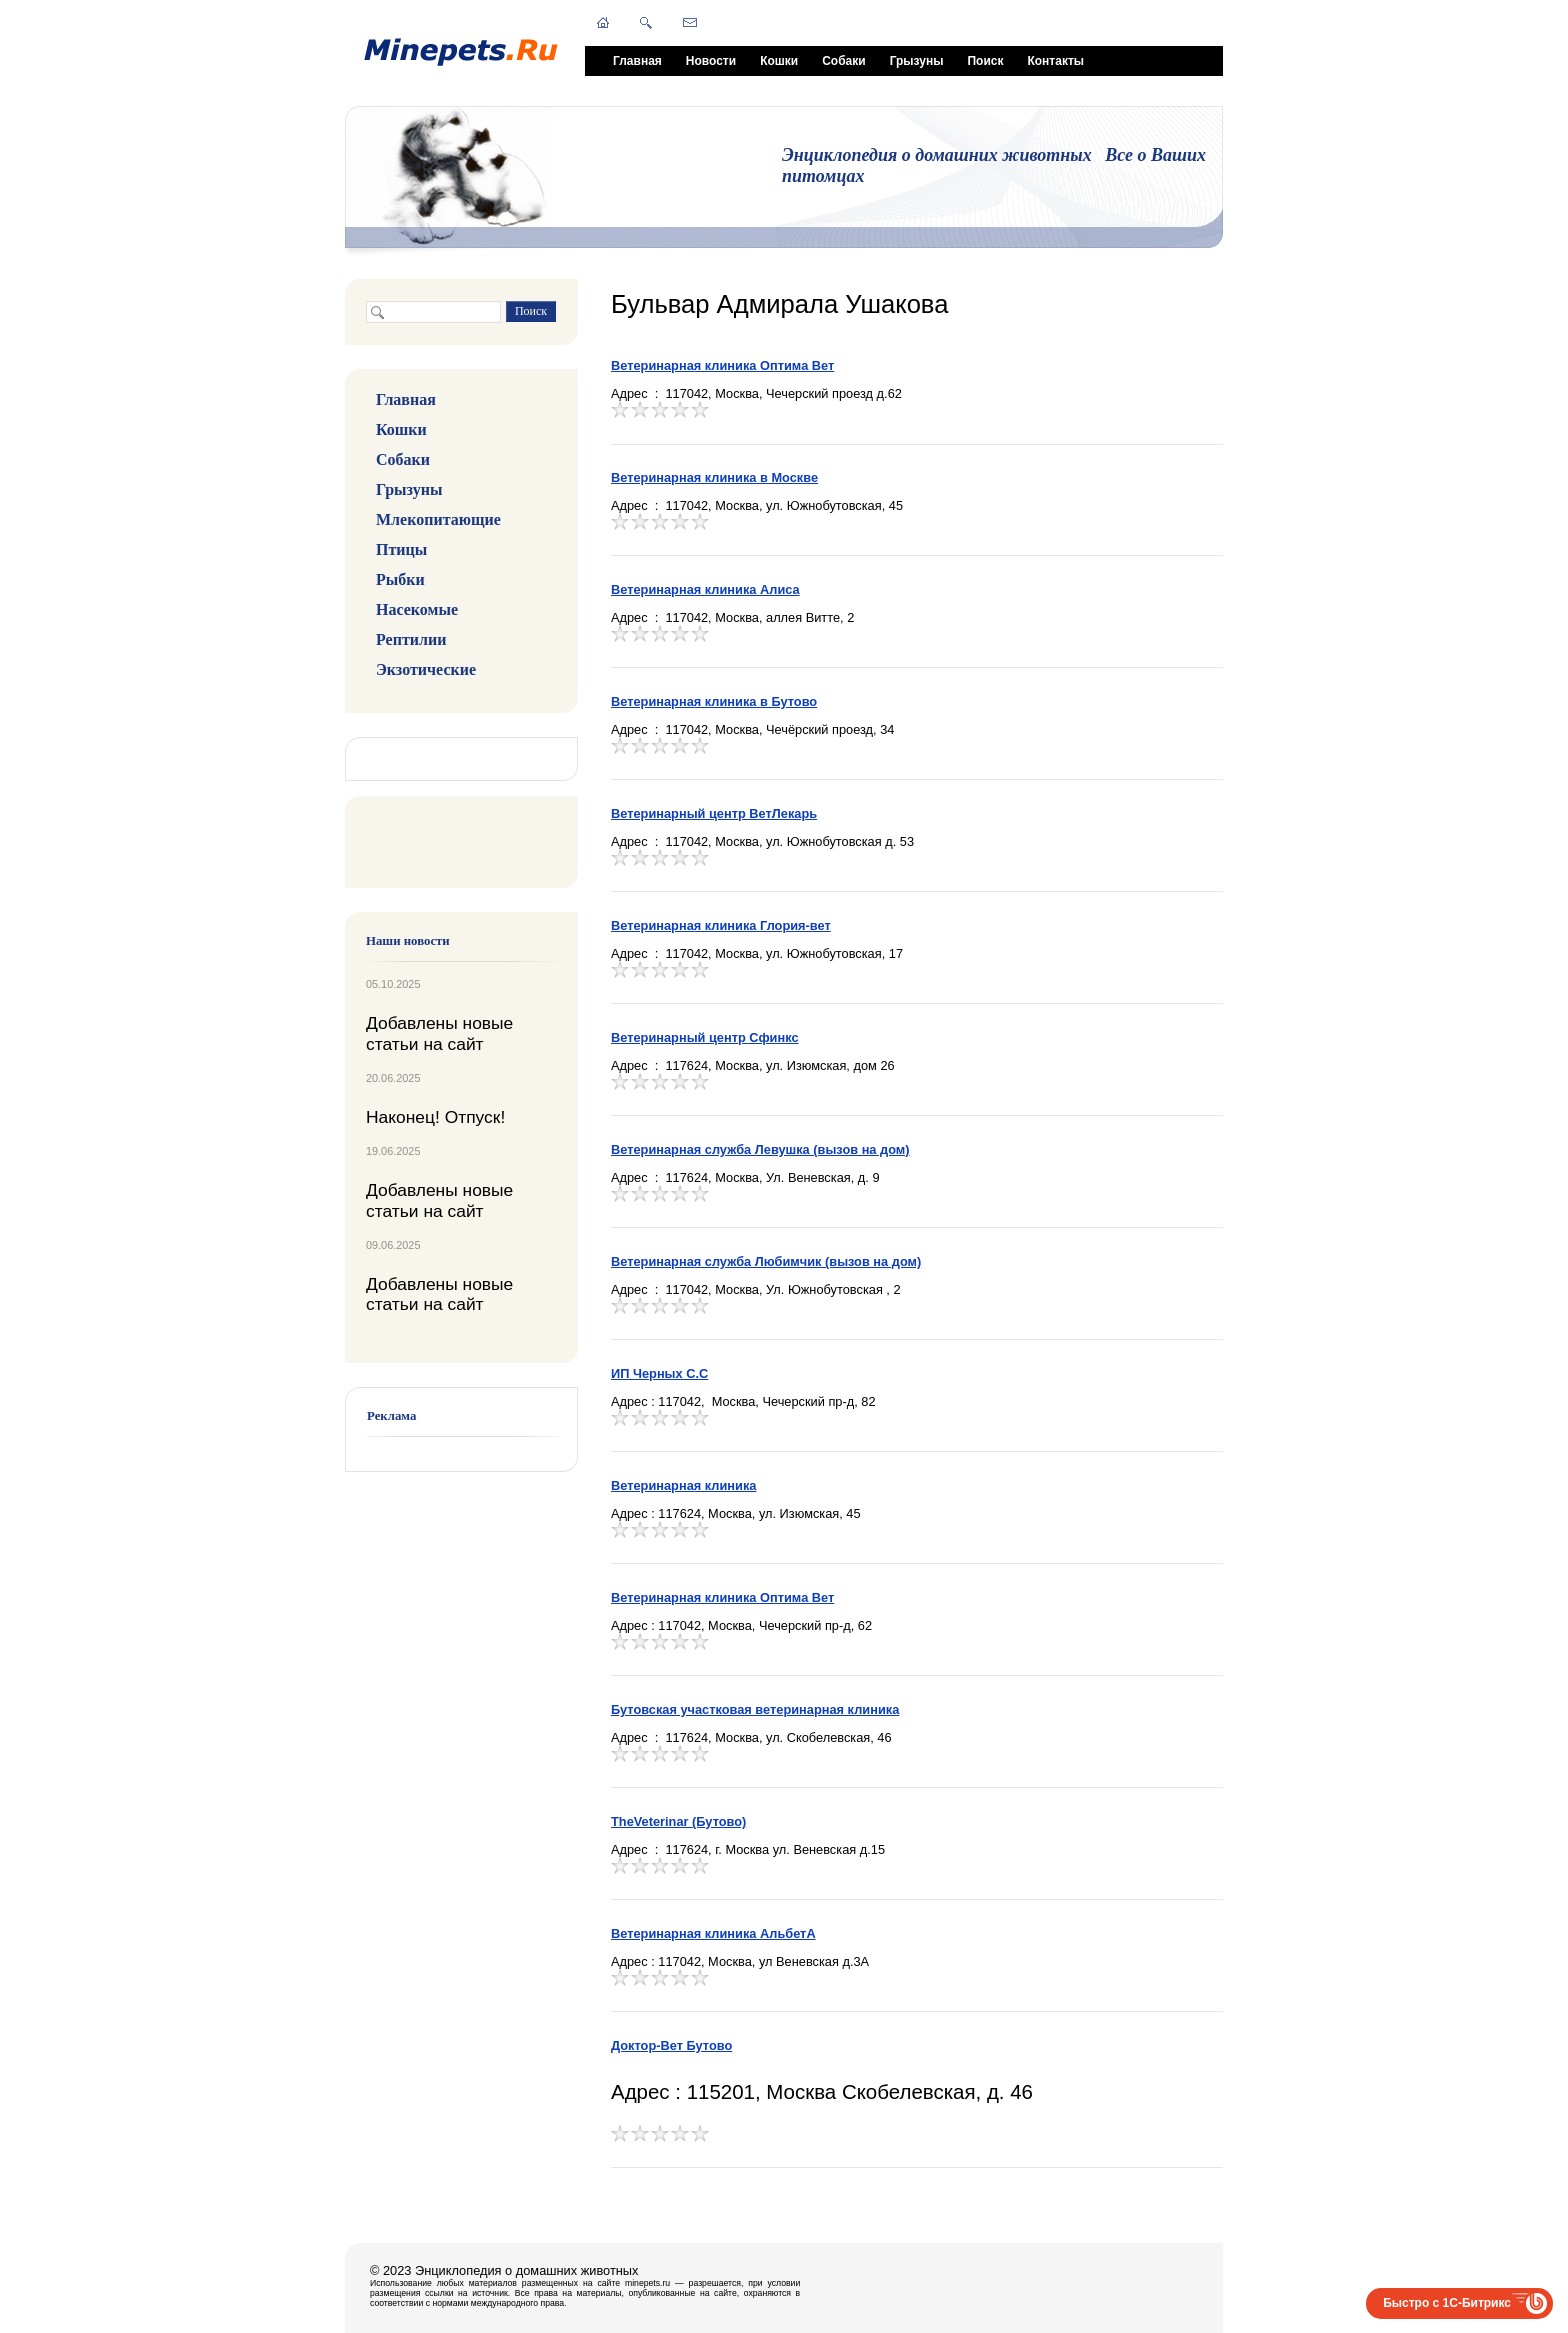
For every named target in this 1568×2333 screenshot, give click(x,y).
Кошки (779, 61)
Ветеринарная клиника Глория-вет (721, 925)
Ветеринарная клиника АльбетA (713, 1933)
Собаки (843, 61)
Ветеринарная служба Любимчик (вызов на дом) (766, 1261)
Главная (637, 61)
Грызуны (917, 61)
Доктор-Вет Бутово (671, 2045)
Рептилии (411, 639)
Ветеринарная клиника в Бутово (714, 701)
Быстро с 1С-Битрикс (1447, 2303)
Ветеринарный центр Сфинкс (705, 1037)
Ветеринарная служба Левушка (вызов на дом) (760, 1149)
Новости (711, 61)
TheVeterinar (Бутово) (678, 1821)
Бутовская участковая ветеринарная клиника (755, 1709)
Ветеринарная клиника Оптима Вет (722, 365)
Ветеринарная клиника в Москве (714, 477)
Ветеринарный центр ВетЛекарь (714, 813)
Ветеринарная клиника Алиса (705, 589)
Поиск (985, 61)
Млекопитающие (438, 519)
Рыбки (400, 579)
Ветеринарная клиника (683, 1485)
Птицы (401, 549)
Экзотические (426, 669)
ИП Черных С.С (659, 1373)
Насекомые (417, 609)
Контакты (1055, 61)
